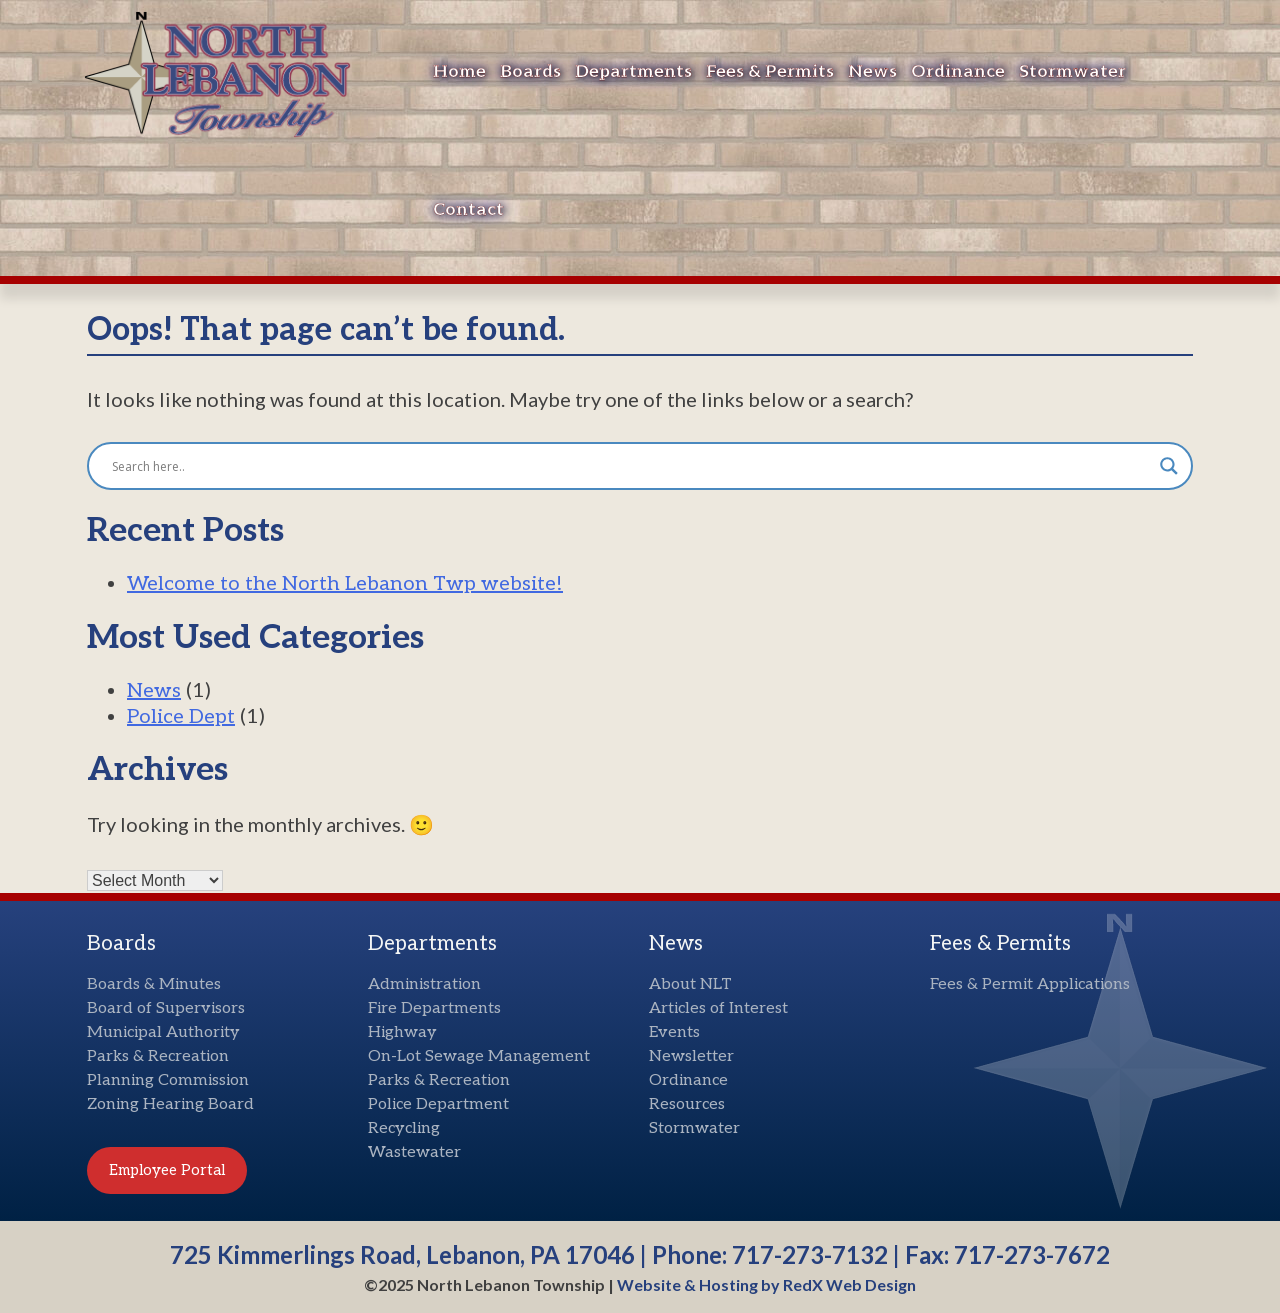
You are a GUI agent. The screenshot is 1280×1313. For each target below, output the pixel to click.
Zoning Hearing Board (170, 1104)
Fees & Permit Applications (1030, 984)
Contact (468, 209)
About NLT (690, 984)
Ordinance (958, 71)
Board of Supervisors (166, 1008)
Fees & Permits (770, 71)
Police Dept (181, 717)
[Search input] (631, 466)
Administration (424, 984)
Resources (687, 1104)
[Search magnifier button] (1169, 466)
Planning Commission (168, 1080)
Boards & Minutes (154, 984)
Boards (530, 71)
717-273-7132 (810, 1254)
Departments (633, 71)
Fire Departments (434, 1008)
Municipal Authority (163, 1032)
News (872, 71)
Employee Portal (167, 1170)
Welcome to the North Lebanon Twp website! (345, 584)
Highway (402, 1032)
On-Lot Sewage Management (479, 1056)
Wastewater (414, 1152)
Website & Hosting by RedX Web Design (766, 1284)
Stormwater (1072, 71)
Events (674, 1032)
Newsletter (691, 1056)
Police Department (438, 1104)
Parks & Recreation (158, 1056)
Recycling (404, 1128)
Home (459, 71)
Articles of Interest (718, 1008)
